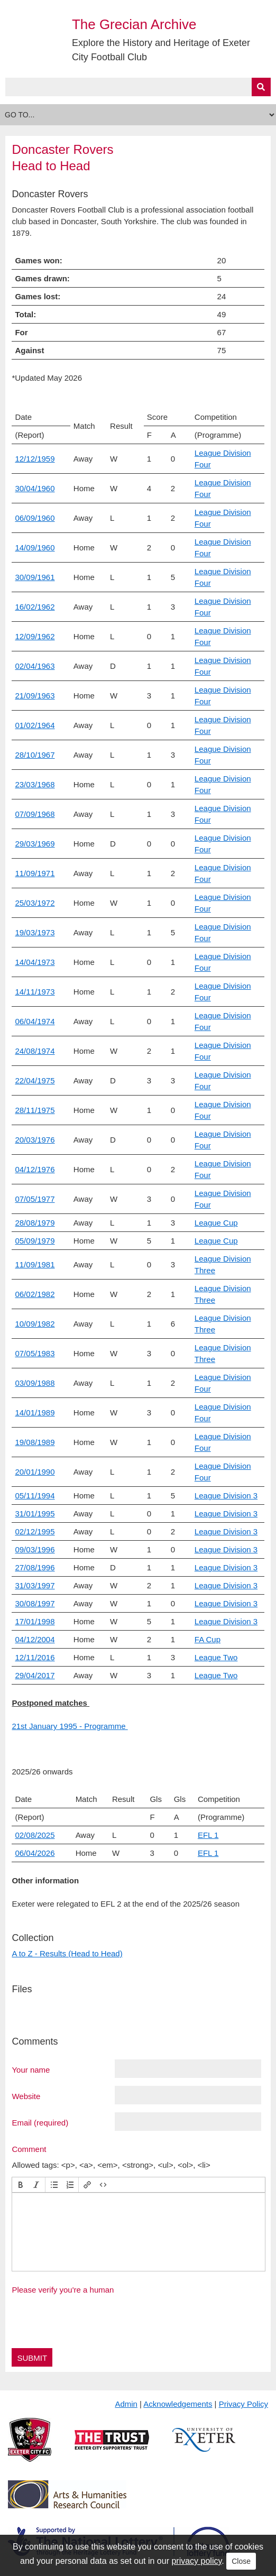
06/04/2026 (34, 1852)
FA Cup (207, 1639)
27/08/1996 (34, 1567)
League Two (216, 1657)
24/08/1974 (34, 1050)
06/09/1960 (34, 517)
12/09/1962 (34, 636)
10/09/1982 (34, 1323)
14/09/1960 (34, 547)
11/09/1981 (34, 1264)
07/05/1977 (34, 1198)
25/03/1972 (34, 902)
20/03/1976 (34, 1139)
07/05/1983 (34, 1353)
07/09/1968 (34, 813)
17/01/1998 (34, 1621)
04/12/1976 (34, 1169)
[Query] (137, 87)
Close (241, 2561)
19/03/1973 (34, 932)
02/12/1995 (34, 1531)
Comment (29, 2149)
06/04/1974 (34, 1021)
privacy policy (196, 2560)
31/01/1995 (34, 1513)
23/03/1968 (34, 784)
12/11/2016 (34, 1657)
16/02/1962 (34, 606)
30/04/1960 (34, 488)
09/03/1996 (34, 1549)
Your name (31, 2069)
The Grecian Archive (134, 24)
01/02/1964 (34, 725)
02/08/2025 (34, 1834)
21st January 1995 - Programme (69, 1726)
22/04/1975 (34, 1080)
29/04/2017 (34, 1675)
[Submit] (261, 87)
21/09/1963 (34, 695)
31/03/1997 (34, 1585)
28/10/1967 (34, 754)
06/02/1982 (34, 1294)
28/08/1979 (34, 1222)
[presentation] (20, 2185)
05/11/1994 (34, 1495)
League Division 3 (226, 1495)
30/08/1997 (34, 1603)
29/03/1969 (34, 843)
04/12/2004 (34, 1639)
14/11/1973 (34, 991)
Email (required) (40, 2122)
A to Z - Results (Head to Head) (67, 1953)
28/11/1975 (34, 1110)
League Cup (216, 1222)
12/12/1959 (34, 458)
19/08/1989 (34, 1442)
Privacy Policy (243, 2403)
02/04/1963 (34, 665)
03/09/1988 (34, 1382)
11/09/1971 (34, 873)
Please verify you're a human (63, 2289)
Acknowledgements (177, 2403)
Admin (126, 2403)
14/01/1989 (34, 1412)
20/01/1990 (34, 1471)
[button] (20, 2184)
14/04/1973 (34, 962)
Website (26, 2096)
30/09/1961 (34, 577)
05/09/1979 (34, 1240)
